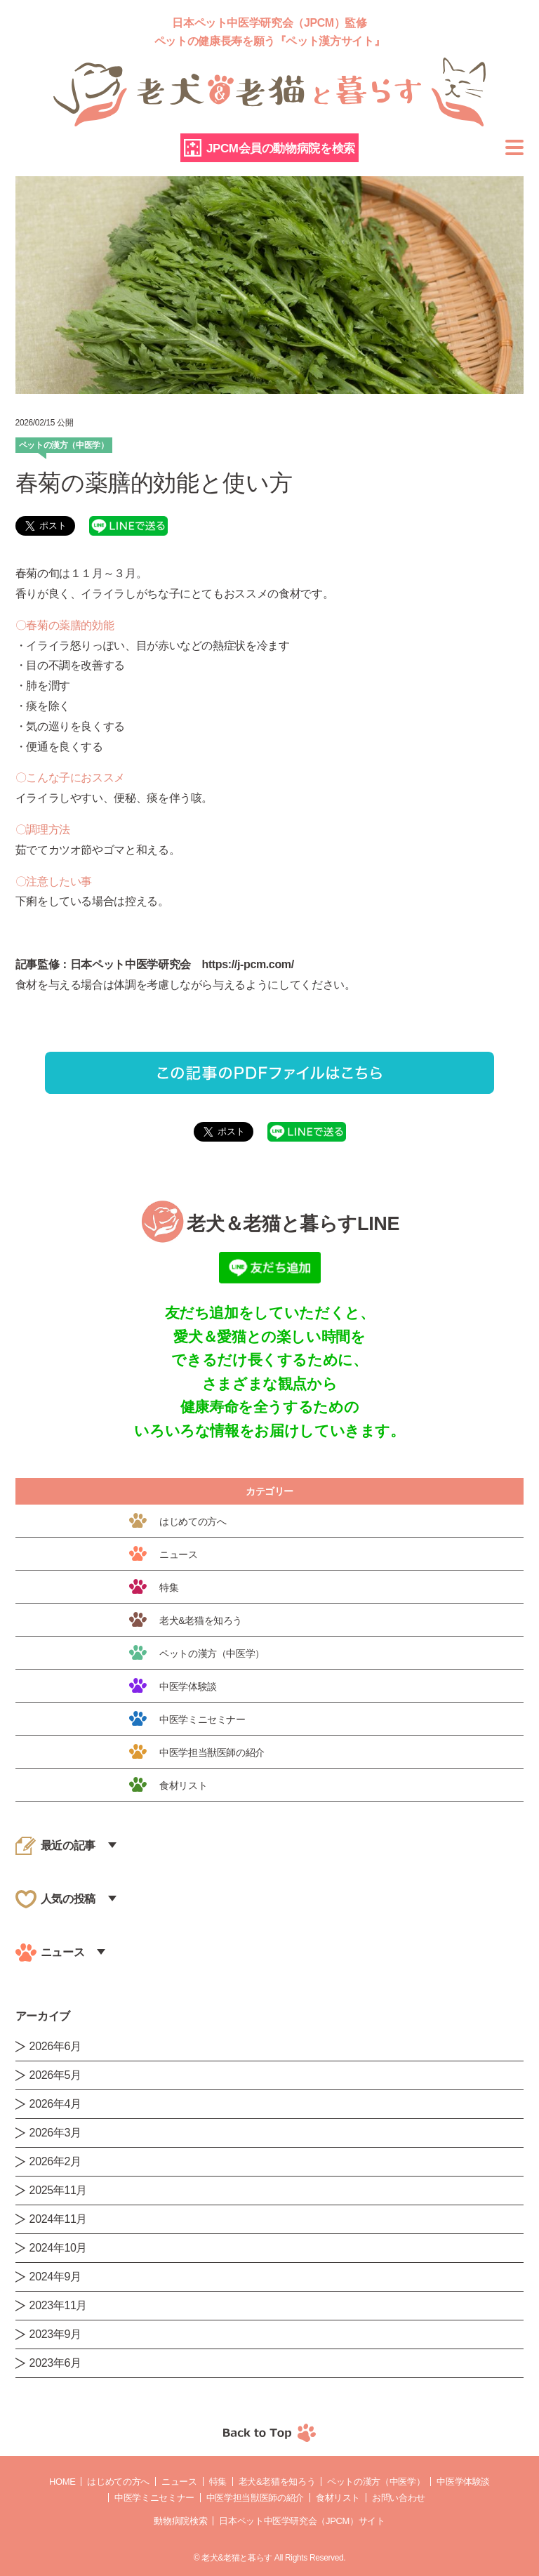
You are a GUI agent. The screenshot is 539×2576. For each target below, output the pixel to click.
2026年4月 (55, 2104)
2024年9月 (55, 2277)
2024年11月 (58, 2219)
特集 (218, 2481)
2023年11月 (58, 2305)
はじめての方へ (118, 2481)
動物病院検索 (180, 2520)
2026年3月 (55, 2133)
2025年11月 (58, 2190)
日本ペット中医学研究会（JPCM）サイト (302, 2520)
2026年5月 (55, 2075)
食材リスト (338, 2497)
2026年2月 (55, 2161)
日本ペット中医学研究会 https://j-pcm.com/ (182, 964)
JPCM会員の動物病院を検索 (280, 148)
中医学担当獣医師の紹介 (255, 2497)
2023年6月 (55, 2363)
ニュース (179, 2481)
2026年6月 (55, 2046)
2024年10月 (58, 2248)
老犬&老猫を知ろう (277, 2481)
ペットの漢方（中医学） (376, 2481)
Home (62, 2481)
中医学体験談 (463, 2481)
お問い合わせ (398, 2497)
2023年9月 (55, 2334)
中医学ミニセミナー (154, 2497)
